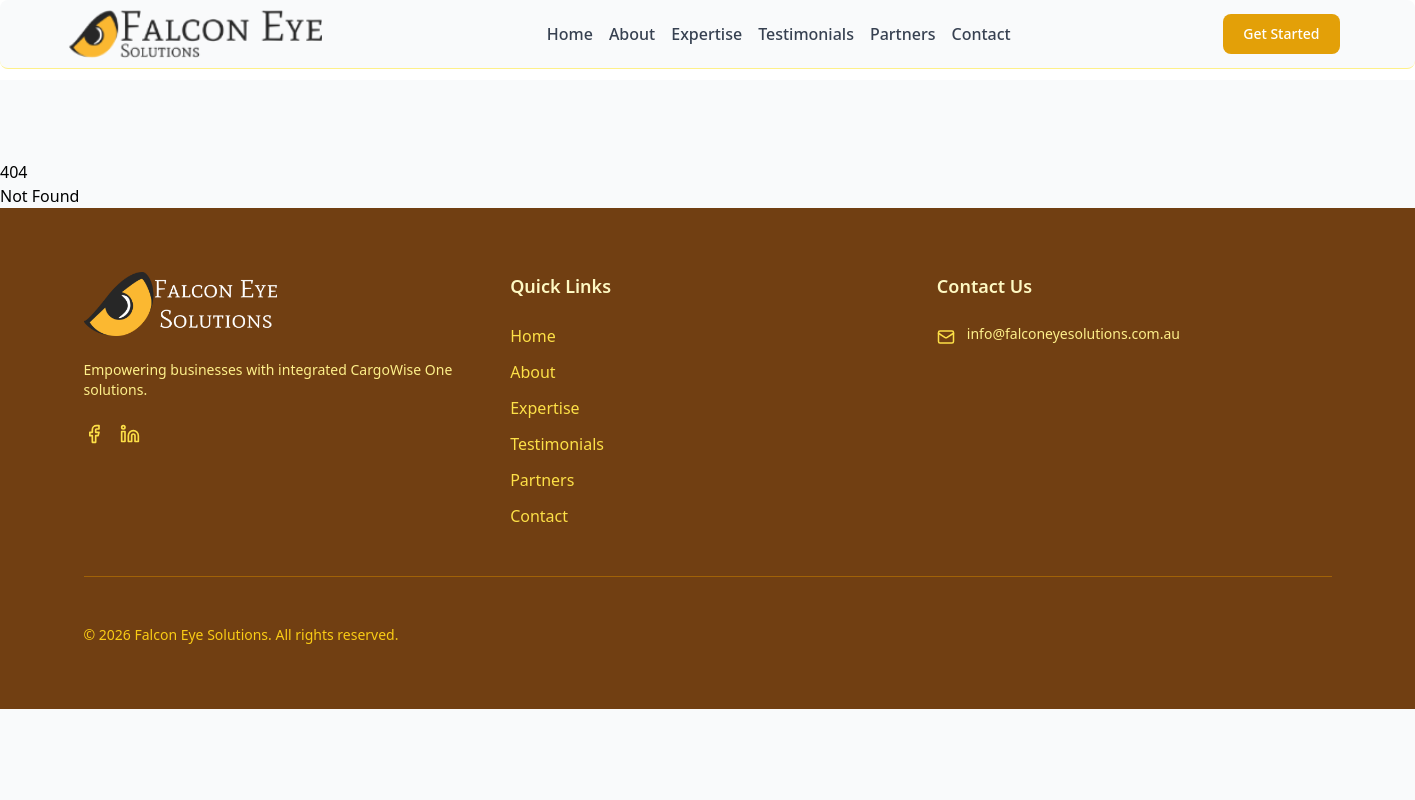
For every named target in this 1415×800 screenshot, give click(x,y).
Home (533, 336)
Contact (539, 516)
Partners (542, 480)
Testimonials (557, 444)
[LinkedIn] (130, 434)
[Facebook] (94, 434)
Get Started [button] (1281, 33)
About (532, 372)
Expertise (544, 408)
